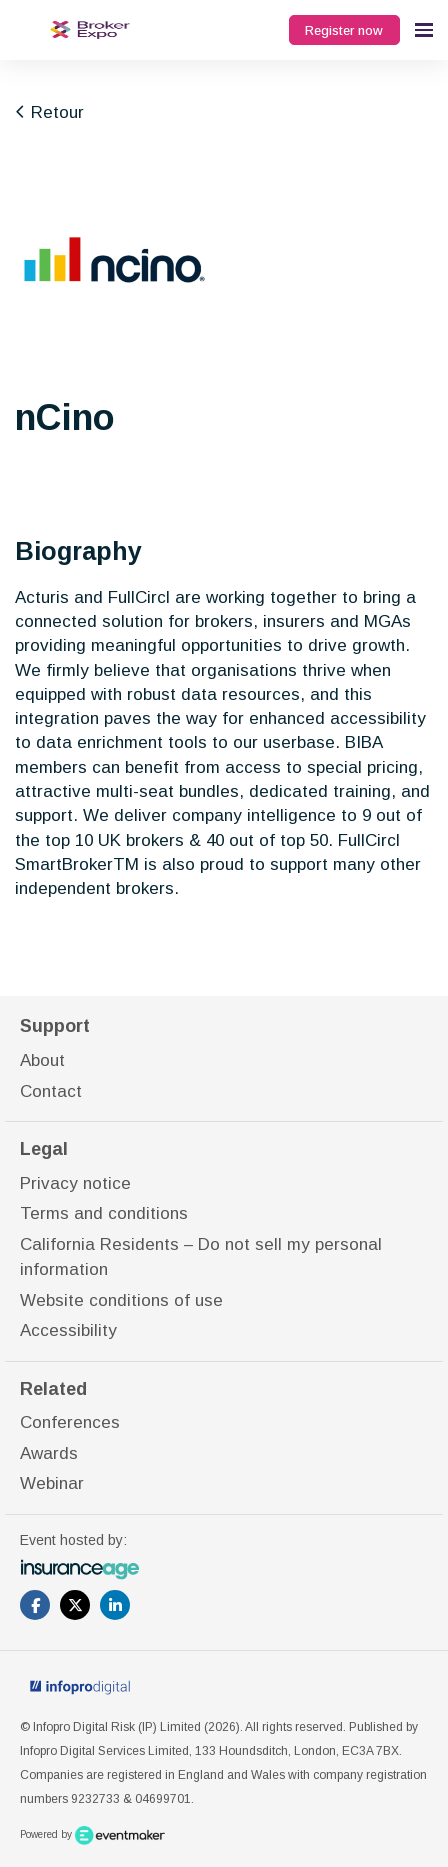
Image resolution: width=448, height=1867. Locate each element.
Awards (49, 1453)
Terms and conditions (104, 1213)
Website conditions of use (121, 1300)
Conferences (70, 1422)
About (42, 1060)
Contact (51, 1091)
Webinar (52, 1483)
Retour (49, 112)
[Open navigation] (424, 30)
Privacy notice (75, 1183)
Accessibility (68, 1330)
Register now (344, 30)
